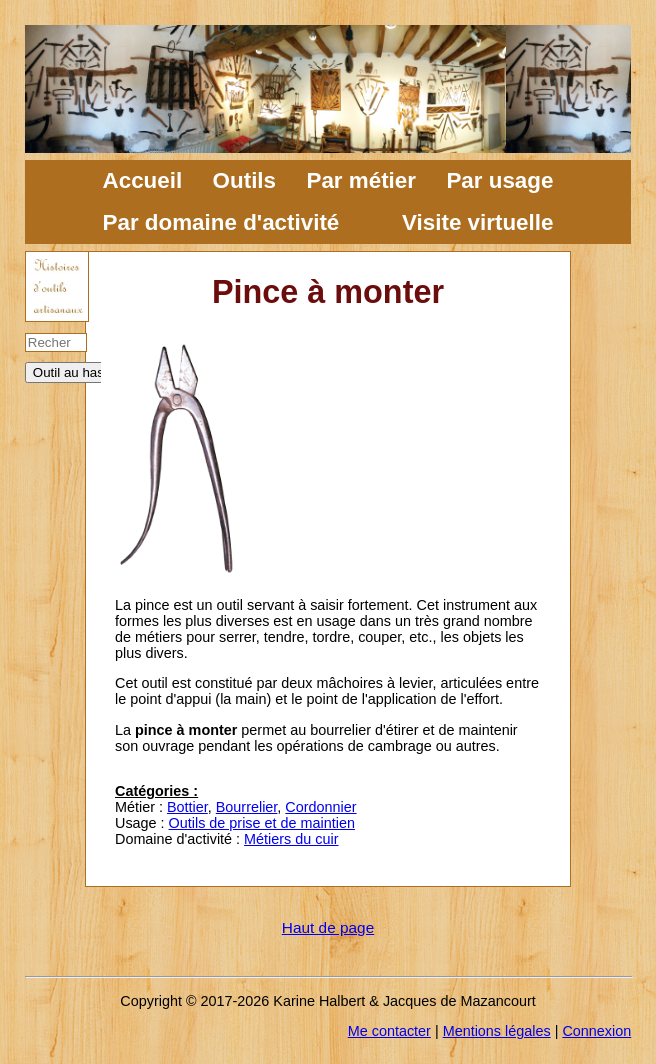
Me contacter (389, 1031)
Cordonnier (320, 807)
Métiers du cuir (291, 839)
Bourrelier (247, 807)
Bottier (187, 807)
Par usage (499, 180)
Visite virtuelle (477, 222)
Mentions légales (497, 1031)
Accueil (143, 180)
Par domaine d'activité (221, 222)
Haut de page (328, 927)
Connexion (596, 1031)
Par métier (361, 180)
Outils (244, 180)
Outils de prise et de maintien (262, 823)
